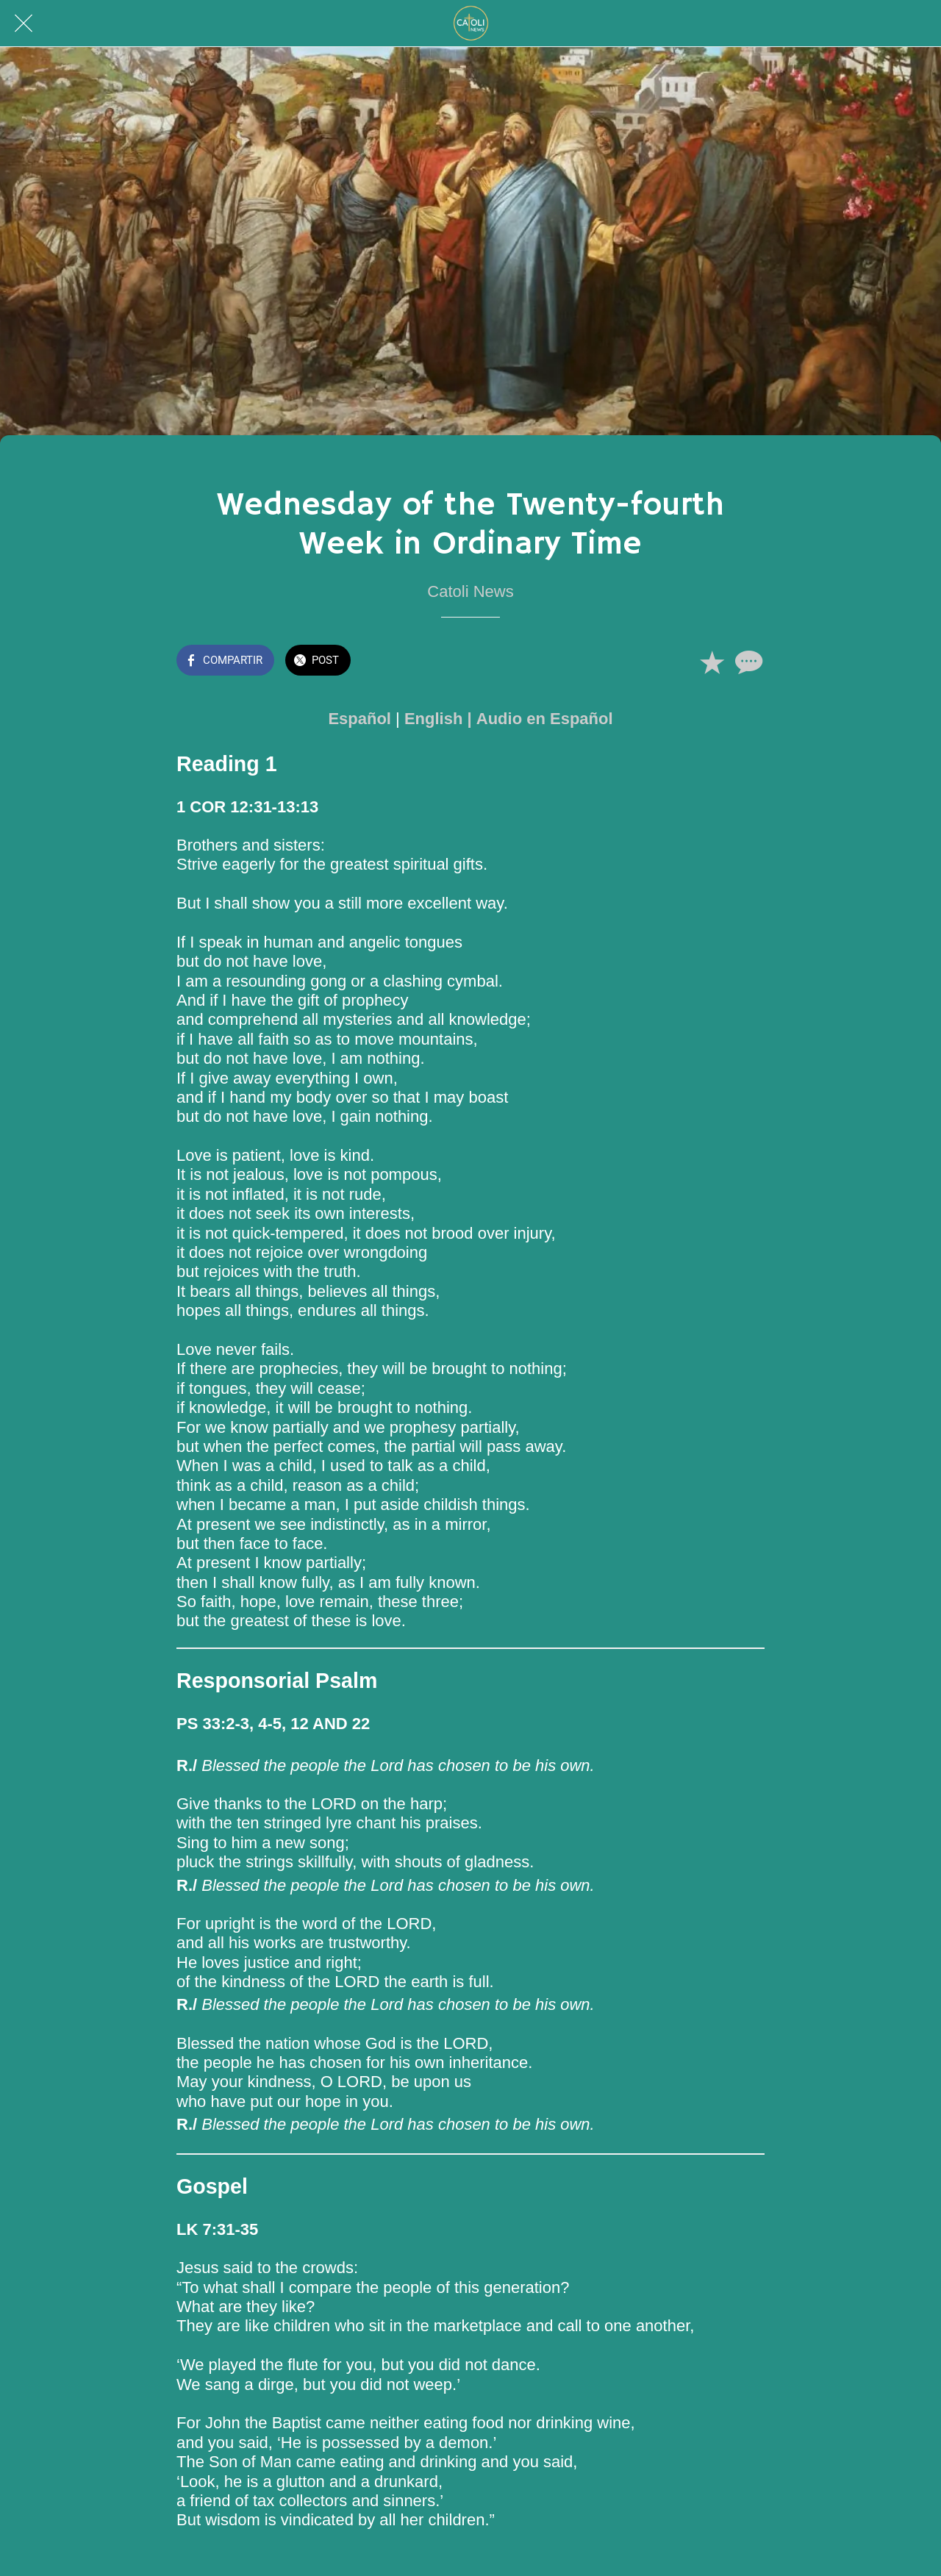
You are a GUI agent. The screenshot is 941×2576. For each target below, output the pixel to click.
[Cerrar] (23, 23)
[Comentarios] (747, 661)
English (433, 718)
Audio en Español (544, 718)
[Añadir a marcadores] (711, 661)
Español (359, 718)
